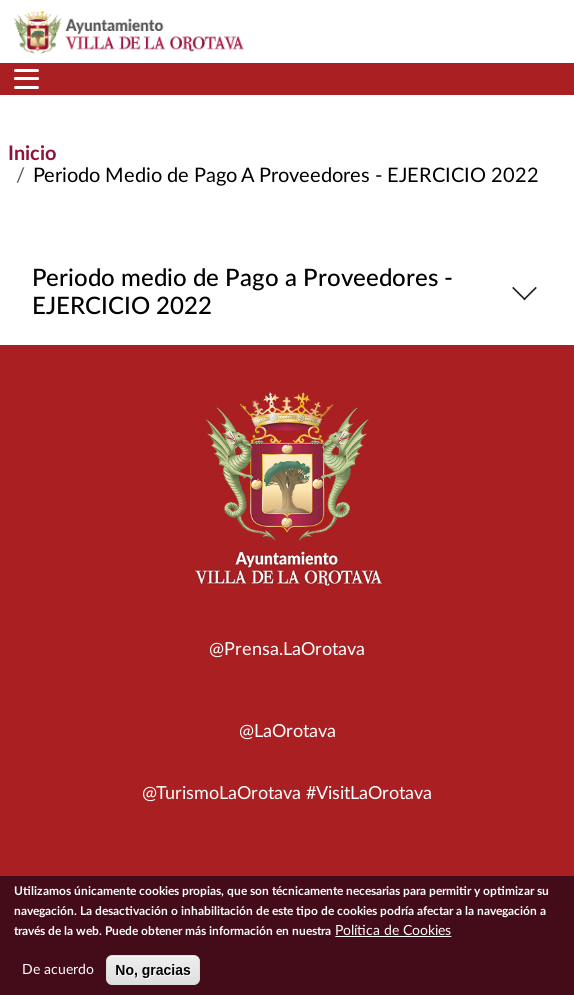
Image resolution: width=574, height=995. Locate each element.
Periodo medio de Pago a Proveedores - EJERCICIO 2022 (287, 293)
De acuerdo (58, 976)
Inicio (32, 154)
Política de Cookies (393, 937)
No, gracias (152, 976)
